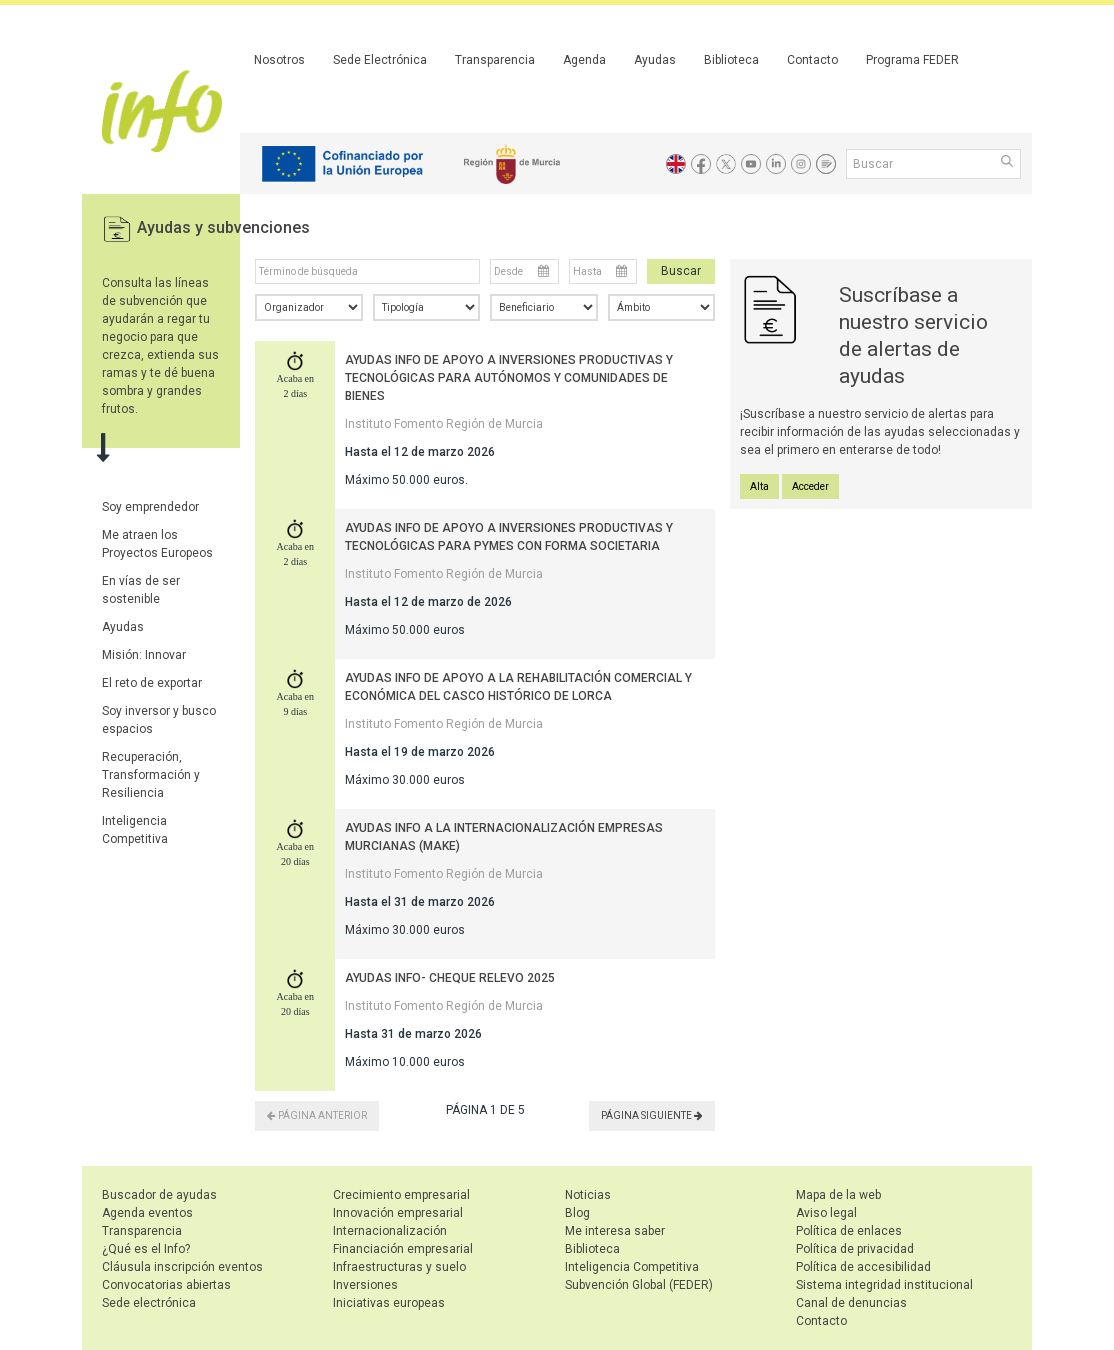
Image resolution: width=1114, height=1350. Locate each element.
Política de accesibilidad (863, 1267)
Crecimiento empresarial (401, 1195)
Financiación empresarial (403, 1249)
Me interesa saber (615, 1231)
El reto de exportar (152, 683)
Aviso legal (826, 1213)
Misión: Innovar (144, 655)
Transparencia (495, 60)
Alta (759, 486)
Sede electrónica (149, 1303)
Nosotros (279, 60)
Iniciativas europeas (389, 1303)
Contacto (812, 60)
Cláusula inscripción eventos (182, 1267)
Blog (577, 1213)
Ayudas (655, 60)
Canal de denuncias (851, 1303)
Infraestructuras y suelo (399, 1267)
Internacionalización (390, 1231)
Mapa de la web (838, 1195)
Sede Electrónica (380, 60)
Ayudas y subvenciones (223, 227)
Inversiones (365, 1285)
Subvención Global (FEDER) (639, 1285)
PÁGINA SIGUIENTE (652, 1115)
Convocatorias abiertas (166, 1285)
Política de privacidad (855, 1249)
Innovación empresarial (398, 1213)
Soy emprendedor (150, 507)
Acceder (810, 486)
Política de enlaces (849, 1231)
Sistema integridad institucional (884, 1285)
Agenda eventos (147, 1213)
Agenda (584, 60)
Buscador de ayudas (159, 1195)
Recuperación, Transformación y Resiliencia (151, 775)
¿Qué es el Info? (146, 1249)
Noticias (588, 1195)
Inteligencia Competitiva (632, 1267)
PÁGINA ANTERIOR (317, 1115)
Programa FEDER (912, 60)
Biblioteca (731, 60)
